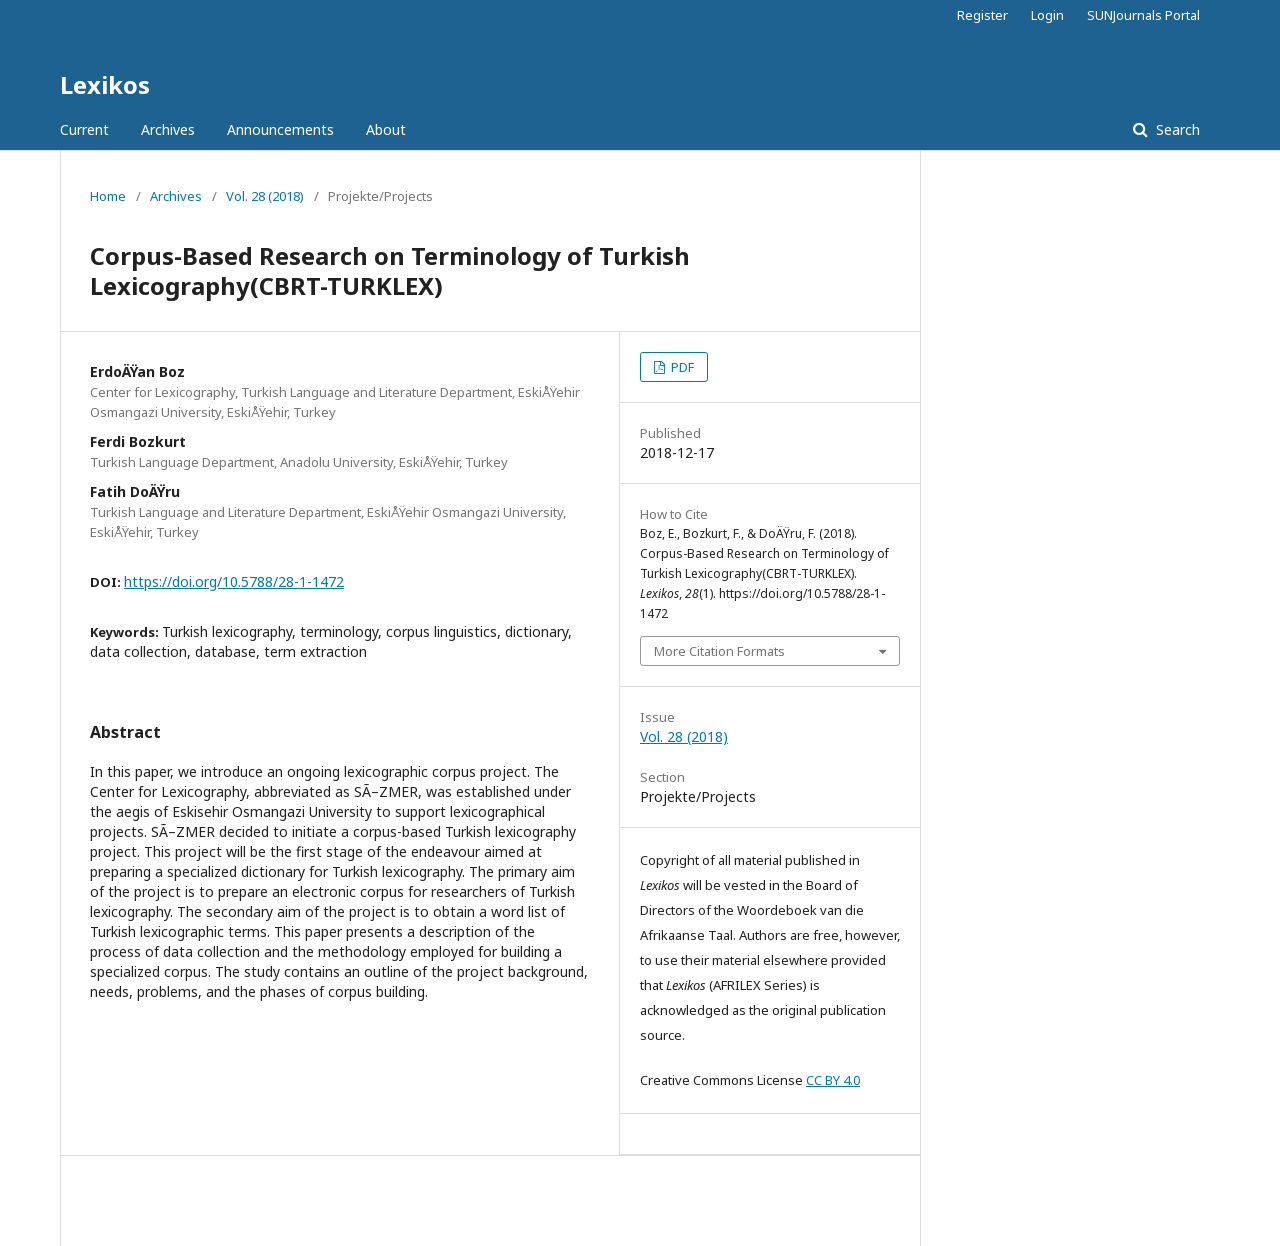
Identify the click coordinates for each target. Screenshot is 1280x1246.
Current (84, 129)
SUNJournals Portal (1143, 15)
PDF (681, 367)
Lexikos (105, 84)
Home (108, 196)
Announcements (280, 129)
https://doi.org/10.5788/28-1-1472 (234, 581)
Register (982, 15)
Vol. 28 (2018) (265, 196)
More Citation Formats (719, 651)
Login (1047, 15)
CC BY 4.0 (833, 1080)
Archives (168, 129)
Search (1176, 129)
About (386, 129)
